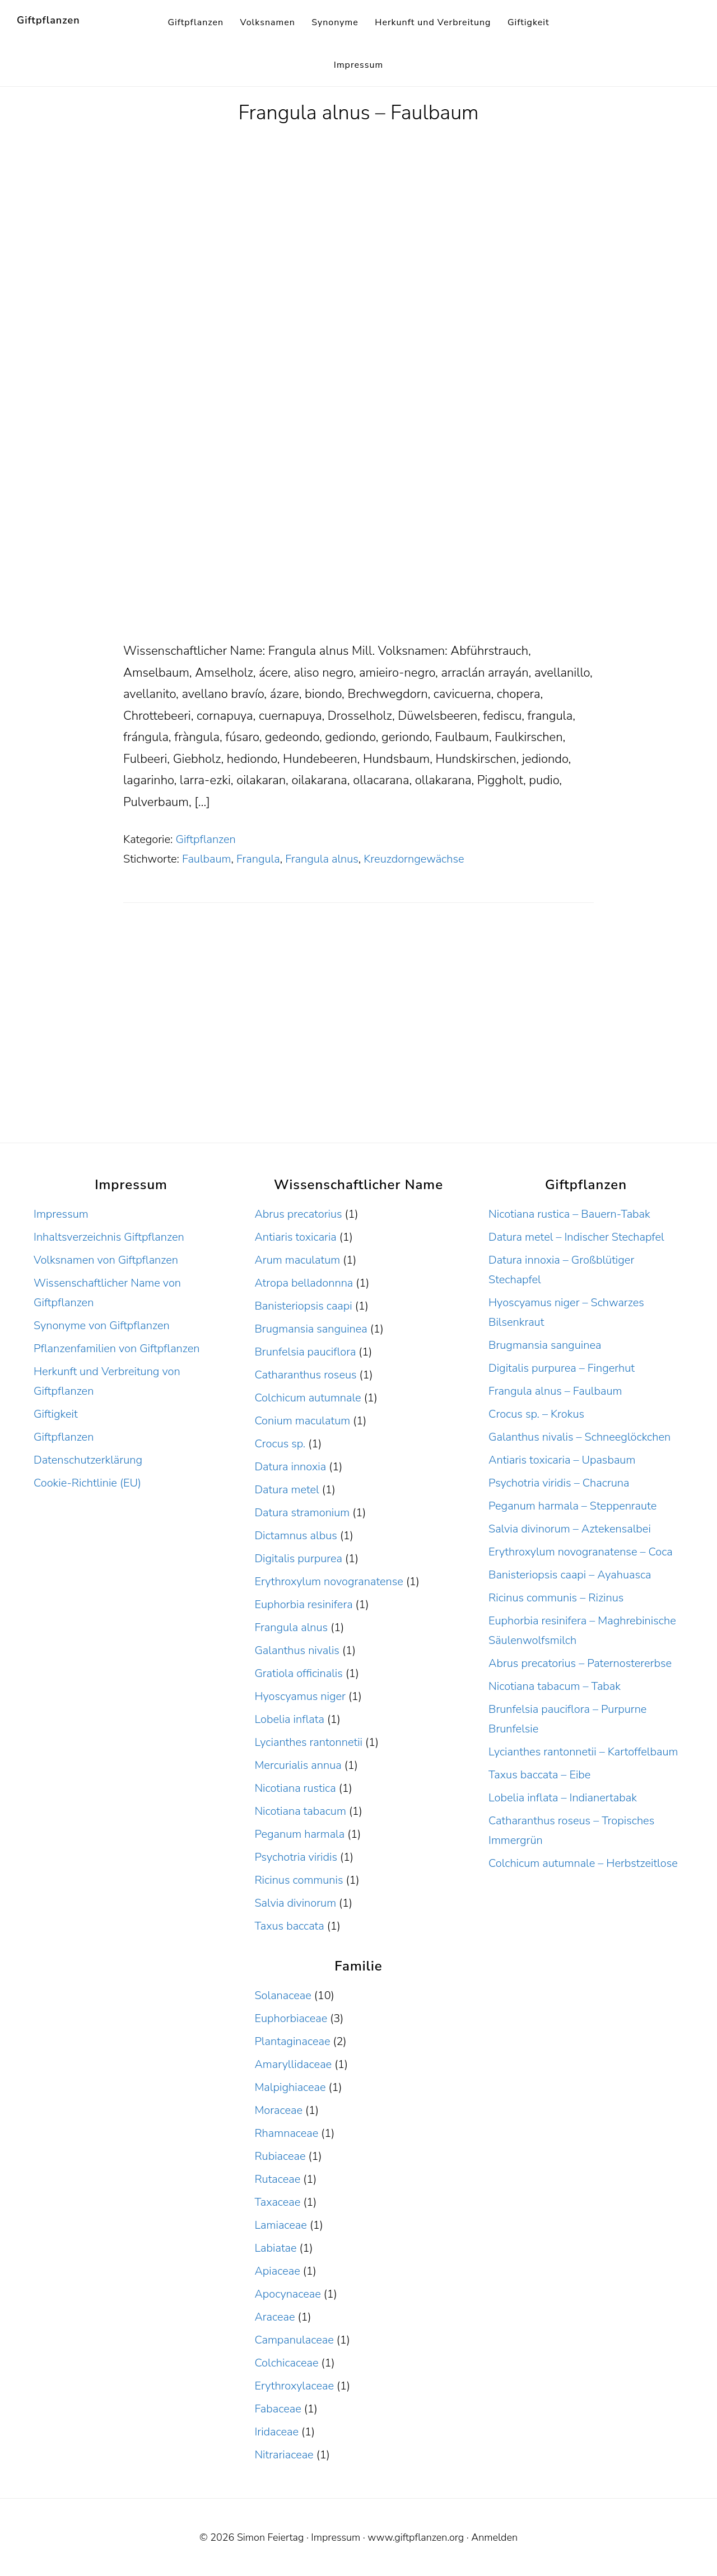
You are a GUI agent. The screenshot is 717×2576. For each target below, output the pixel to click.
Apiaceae (277, 2271)
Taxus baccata (289, 1926)
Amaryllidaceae (293, 2064)
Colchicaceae (286, 2362)
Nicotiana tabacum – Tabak (554, 1686)
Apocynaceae (287, 2294)
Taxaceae (277, 2202)
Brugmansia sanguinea (310, 1328)
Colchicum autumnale (307, 1397)
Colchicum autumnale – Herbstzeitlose (583, 1863)
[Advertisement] (358, 557)
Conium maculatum (302, 1420)
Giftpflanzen (48, 20)
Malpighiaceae (289, 2087)
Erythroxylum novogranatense (328, 1581)
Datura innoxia (290, 1466)
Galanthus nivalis (296, 1650)
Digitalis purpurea (298, 1558)
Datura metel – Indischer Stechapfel (576, 1237)
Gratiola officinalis (298, 1673)
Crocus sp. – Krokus (536, 1414)
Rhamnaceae (286, 2133)
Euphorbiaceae (290, 2018)
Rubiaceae (279, 2156)
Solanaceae (282, 1995)
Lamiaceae (280, 2225)
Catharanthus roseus (305, 1374)
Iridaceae (276, 2431)
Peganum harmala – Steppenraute (572, 1505)
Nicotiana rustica (295, 1788)
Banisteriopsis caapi (303, 1305)
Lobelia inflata (289, 1719)
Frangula (258, 859)
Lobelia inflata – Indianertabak (562, 1797)
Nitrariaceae (283, 2454)
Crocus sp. (279, 1443)
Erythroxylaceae (294, 2385)
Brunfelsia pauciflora (305, 1351)
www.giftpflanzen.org (415, 2537)
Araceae (274, 2317)
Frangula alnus (321, 859)
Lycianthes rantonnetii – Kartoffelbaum (583, 1751)
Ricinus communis (298, 1880)
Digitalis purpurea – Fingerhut (561, 1368)
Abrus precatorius (298, 1214)
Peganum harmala (299, 1834)
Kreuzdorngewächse (414, 859)
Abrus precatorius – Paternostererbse (580, 1663)
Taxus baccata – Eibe (539, 1774)
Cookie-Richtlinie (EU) (87, 1482)
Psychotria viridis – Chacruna (558, 1482)
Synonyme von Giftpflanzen (102, 1325)
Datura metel (286, 1489)
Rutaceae (277, 2179)
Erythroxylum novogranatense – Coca (580, 1551)
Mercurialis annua (297, 1765)
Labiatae (275, 2248)
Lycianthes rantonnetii (308, 1742)
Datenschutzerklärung (88, 1460)
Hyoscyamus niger (299, 1696)
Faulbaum (206, 859)
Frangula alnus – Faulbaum (358, 113)
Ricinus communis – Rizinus (555, 1597)
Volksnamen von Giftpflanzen (106, 1260)
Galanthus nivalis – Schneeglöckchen (579, 1437)
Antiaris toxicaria (295, 1237)
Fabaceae (277, 2408)
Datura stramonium (302, 1512)
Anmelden (494, 2537)
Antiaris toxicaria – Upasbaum (561, 1460)
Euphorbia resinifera (303, 1604)
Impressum (61, 1214)
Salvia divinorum (295, 1903)
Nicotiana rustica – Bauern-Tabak (569, 1214)
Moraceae (278, 2110)
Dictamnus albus (295, 1535)
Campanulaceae (293, 2339)
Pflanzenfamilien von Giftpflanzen (117, 1348)
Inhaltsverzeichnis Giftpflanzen (109, 1237)
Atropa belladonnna (303, 1283)
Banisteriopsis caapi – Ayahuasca (569, 1574)
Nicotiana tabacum (300, 1811)
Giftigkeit (56, 1414)
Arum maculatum (297, 1260)
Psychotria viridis (295, 1857)
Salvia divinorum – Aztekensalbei (569, 1528)
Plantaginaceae (292, 2041)
